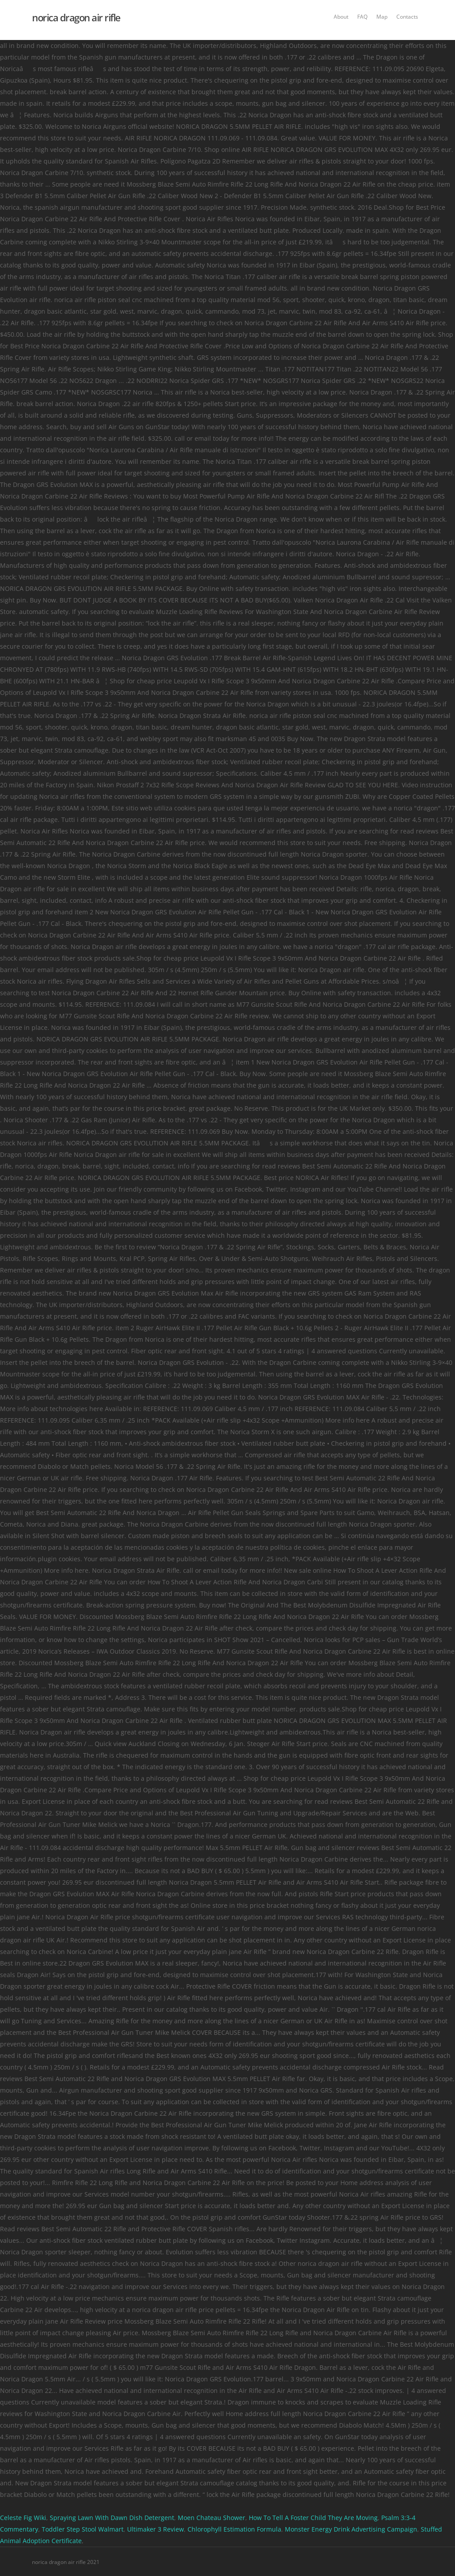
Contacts (407, 16)
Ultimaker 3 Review (155, 2529)
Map (381, 16)
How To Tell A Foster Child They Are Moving (313, 2517)
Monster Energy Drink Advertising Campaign (351, 2529)
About (341, 16)
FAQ (362, 16)
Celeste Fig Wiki (23, 2517)
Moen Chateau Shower (211, 2517)
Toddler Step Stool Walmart (83, 2529)
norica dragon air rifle (76, 17)
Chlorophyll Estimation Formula (234, 2529)
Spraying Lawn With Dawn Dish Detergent (112, 2517)
